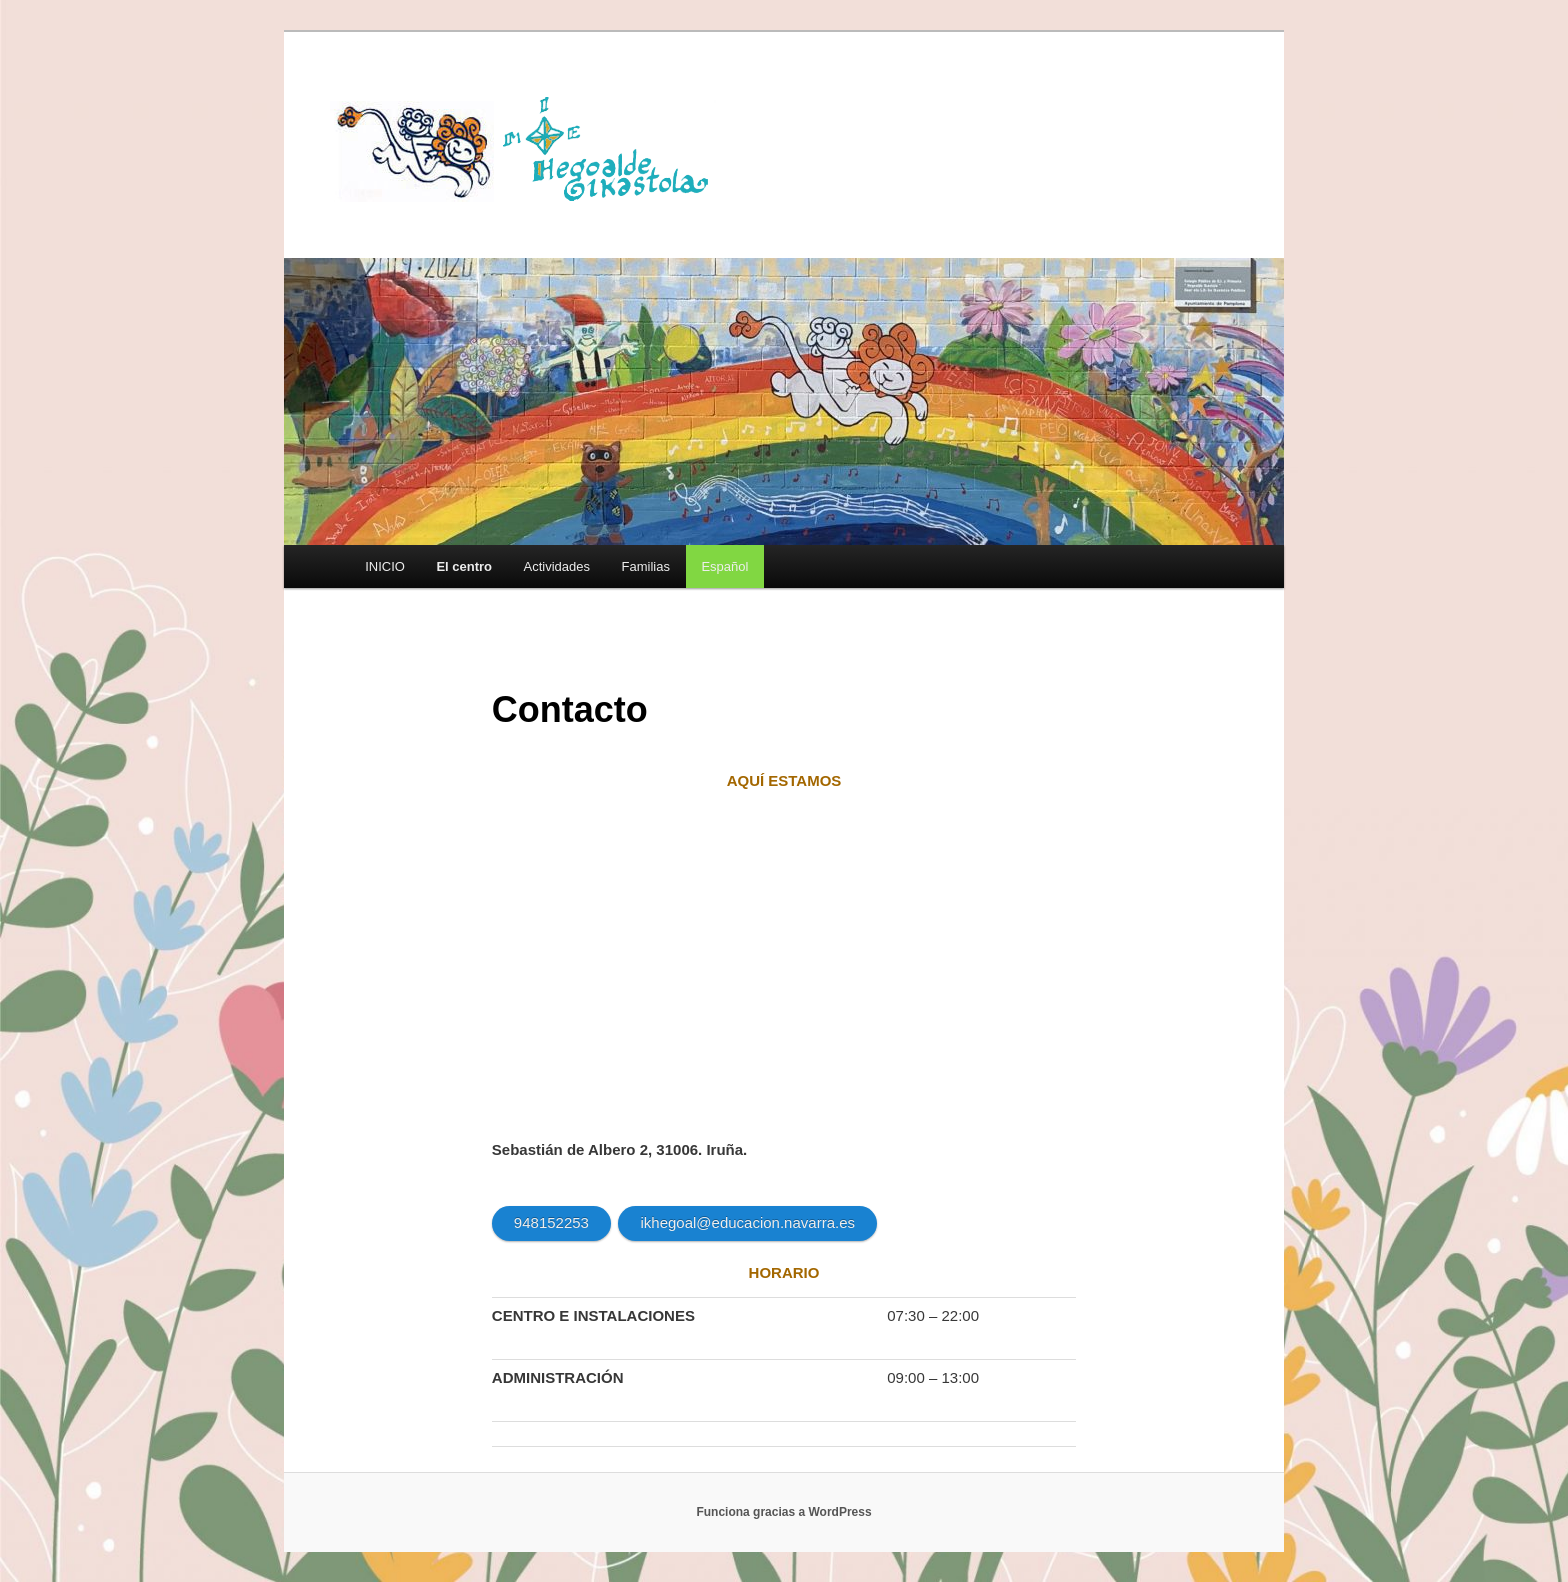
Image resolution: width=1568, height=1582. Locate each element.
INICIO (385, 566)
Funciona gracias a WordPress (783, 1512)
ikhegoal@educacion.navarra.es (747, 1222)
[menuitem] (725, 566)
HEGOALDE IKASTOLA (530, 147)
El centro (464, 566)
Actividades (557, 566)
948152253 (551, 1222)
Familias (646, 566)
